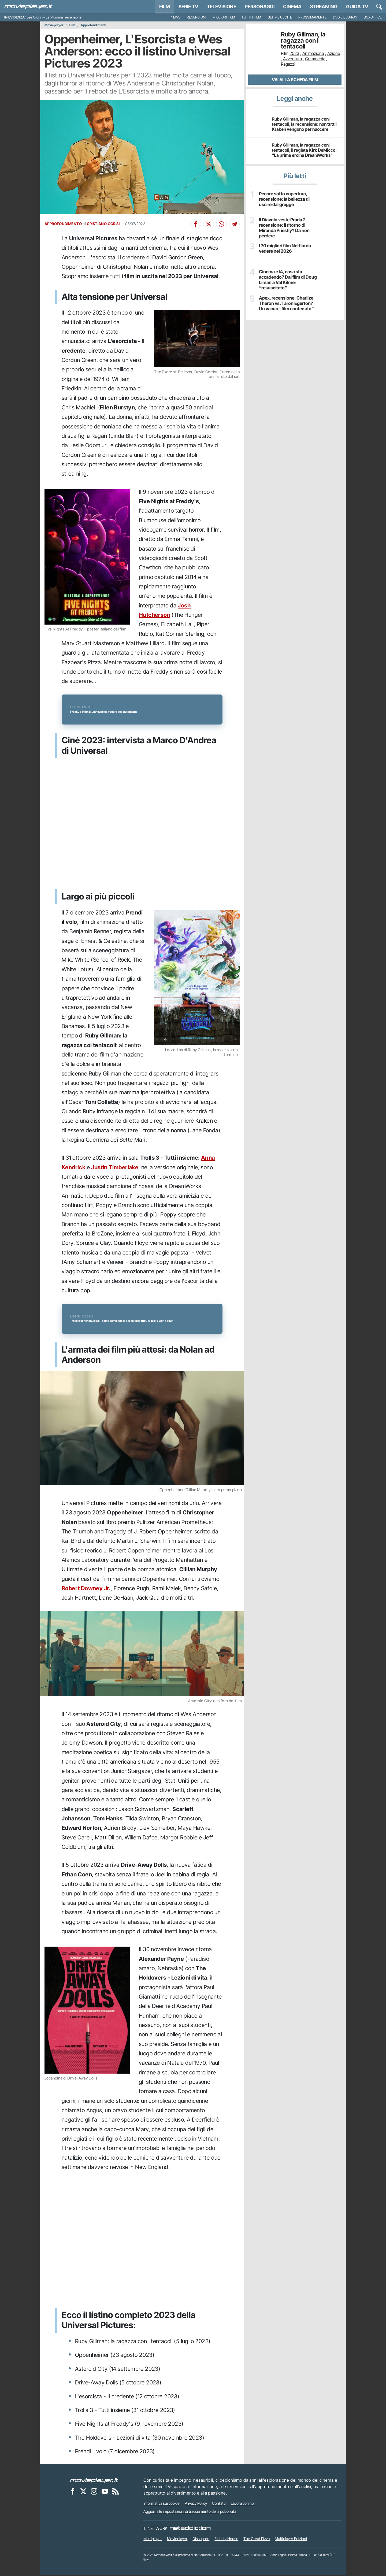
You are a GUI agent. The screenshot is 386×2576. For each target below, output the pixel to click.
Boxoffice (373, 17)
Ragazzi (288, 64)
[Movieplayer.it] (28, 6)
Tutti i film (251, 17)
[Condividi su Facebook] (195, 224)
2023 (294, 53)
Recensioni (196, 17)
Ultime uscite (280, 17)
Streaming (323, 6)
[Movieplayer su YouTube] (104, 2492)
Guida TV (357, 6)
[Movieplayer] (94, 2481)
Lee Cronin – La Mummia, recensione (54, 17)
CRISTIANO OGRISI (103, 224)
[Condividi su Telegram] (234, 224)
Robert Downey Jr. (86, 1589)
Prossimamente (312, 17)
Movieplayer (54, 25)
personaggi (259, 6)
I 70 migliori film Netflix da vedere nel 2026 (284, 248)
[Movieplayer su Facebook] (72, 2492)
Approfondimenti (93, 25)
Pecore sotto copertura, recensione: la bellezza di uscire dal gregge (284, 198)
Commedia (315, 58)
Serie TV (188, 6)
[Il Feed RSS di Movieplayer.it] (115, 2492)
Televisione (221, 6)
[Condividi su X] (208, 224)
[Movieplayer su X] (83, 2492)
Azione (333, 53)
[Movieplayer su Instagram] (94, 2492)
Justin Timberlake (114, 1168)
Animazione (313, 53)
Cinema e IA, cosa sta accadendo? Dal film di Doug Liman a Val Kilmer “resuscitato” (287, 279)
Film (164, 6)
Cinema (292, 6)
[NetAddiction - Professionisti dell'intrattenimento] (190, 2530)
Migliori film (224, 17)
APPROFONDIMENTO (63, 224)
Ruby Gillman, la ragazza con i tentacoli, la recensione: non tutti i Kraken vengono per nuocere (304, 124)
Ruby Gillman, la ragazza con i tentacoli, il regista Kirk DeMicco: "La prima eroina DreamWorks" (304, 150)
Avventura (292, 58)
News (175, 17)
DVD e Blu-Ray (345, 17)
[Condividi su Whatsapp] (221, 224)
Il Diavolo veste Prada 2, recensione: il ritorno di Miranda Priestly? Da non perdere (283, 227)
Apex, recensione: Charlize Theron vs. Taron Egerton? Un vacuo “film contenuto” (287, 302)
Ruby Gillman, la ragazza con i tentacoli (303, 40)
